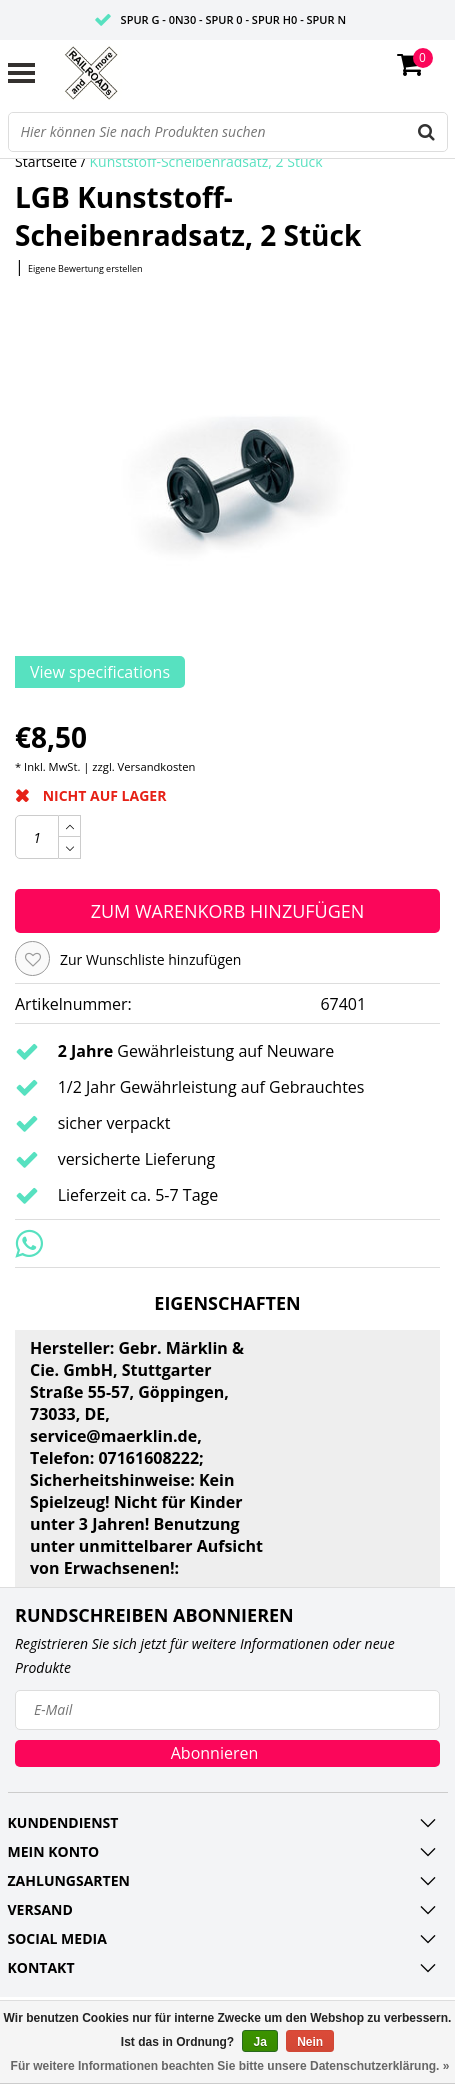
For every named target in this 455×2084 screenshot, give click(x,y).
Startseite (46, 161)
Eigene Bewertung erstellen (85, 268)
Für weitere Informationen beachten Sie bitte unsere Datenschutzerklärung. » (230, 2066)
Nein (310, 2042)
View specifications (100, 672)
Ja (259, 2042)
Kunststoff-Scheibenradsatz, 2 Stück (206, 161)
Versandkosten (157, 766)
